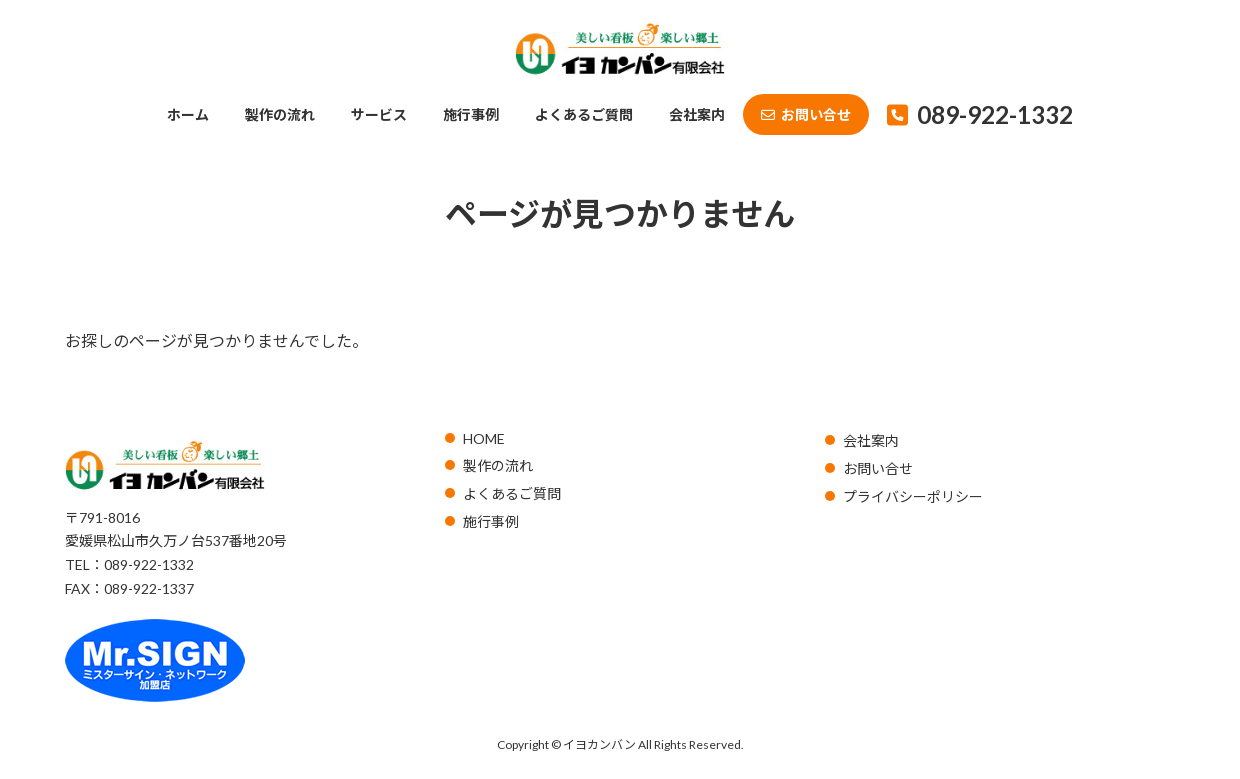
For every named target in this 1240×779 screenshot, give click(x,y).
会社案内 (871, 440)
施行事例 (491, 521)
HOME (484, 438)
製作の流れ (498, 465)
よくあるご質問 (512, 493)
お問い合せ (878, 468)
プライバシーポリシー (913, 496)
